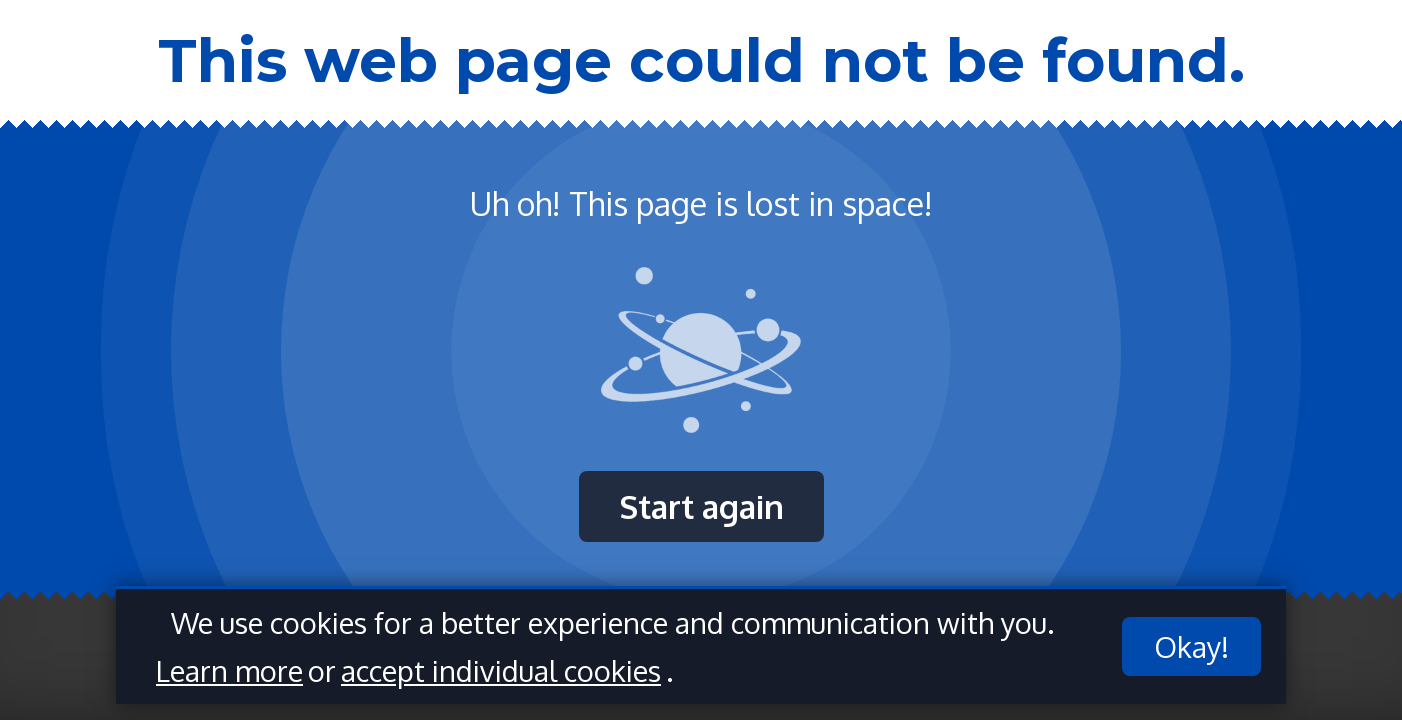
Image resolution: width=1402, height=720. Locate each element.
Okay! (1191, 646)
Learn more (229, 670)
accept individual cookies (501, 670)
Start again (701, 506)
